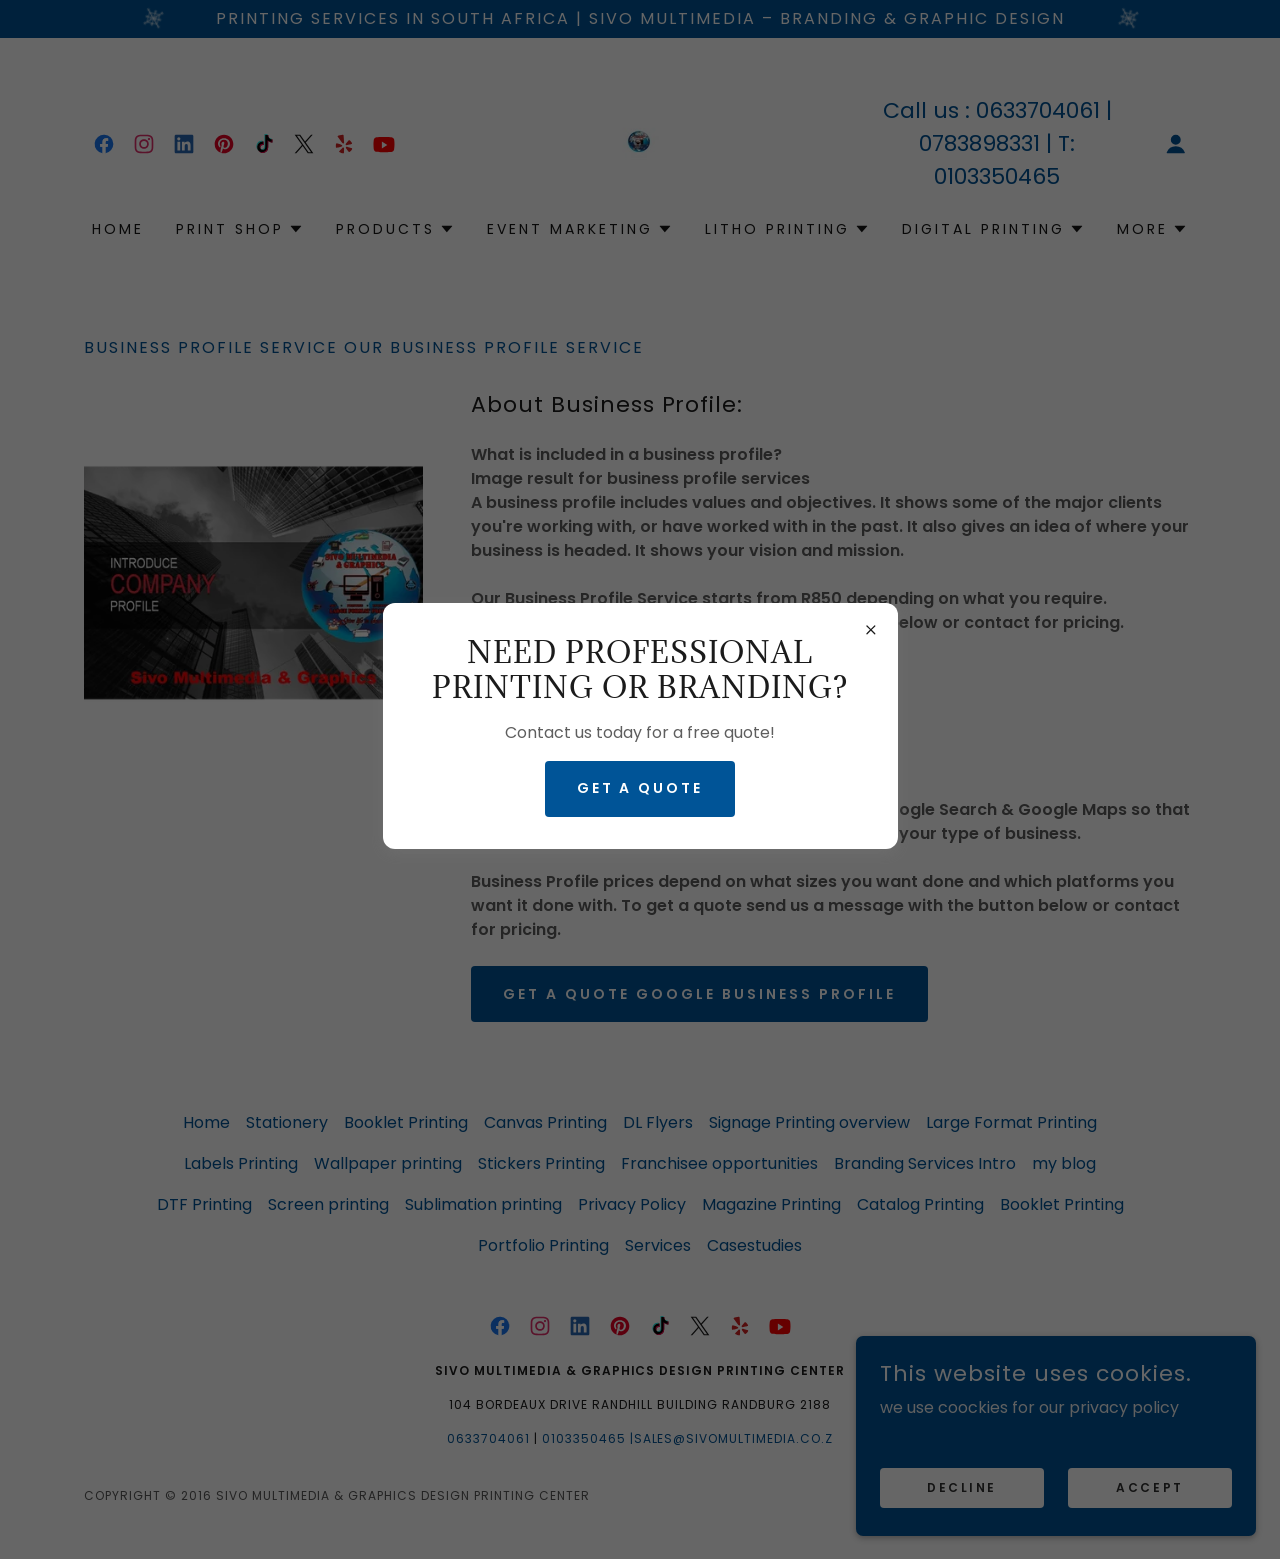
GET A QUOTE (640, 788)
